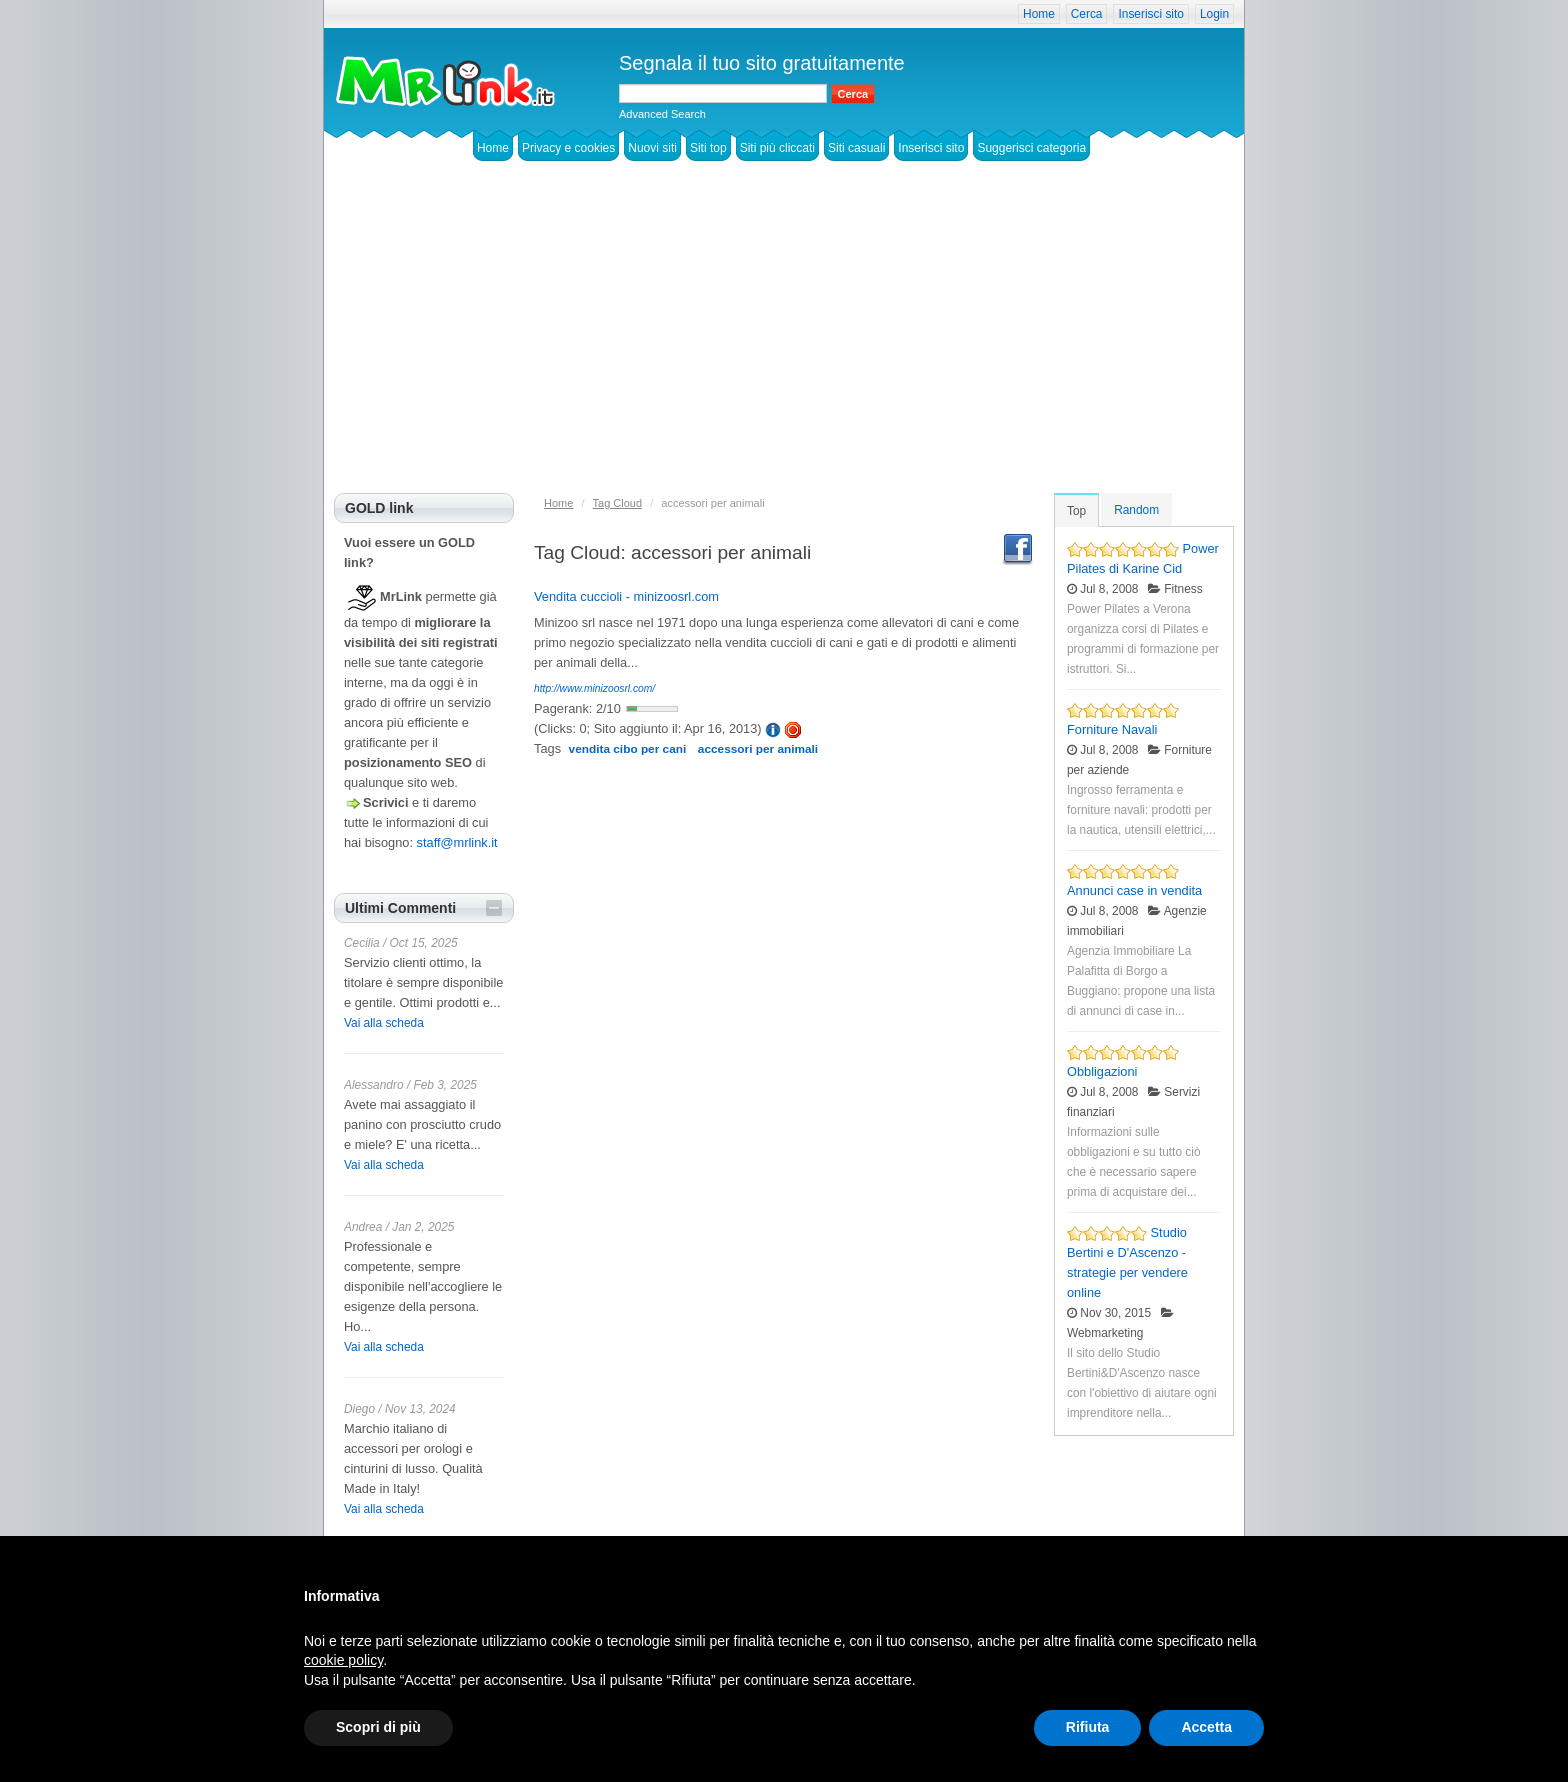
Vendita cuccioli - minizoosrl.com (626, 596)
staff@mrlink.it (457, 842)
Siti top (708, 148)
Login (1214, 14)
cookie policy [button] (343, 1660)
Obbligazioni (1102, 1071)
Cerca (1087, 14)
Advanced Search (662, 114)
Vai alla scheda (384, 1023)
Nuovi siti (652, 148)
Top (1076, 511)
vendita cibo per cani (628, 749)
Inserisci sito (1150, 14)
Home (1039, 14)
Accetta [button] (1206, 1727)
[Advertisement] (784, 343)
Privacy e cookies (568, 148)
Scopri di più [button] (378, 1727)
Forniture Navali (1112, 729)
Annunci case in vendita (1134, 890)
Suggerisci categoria (1031, 148)
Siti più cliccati (777, 148)
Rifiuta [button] (1088, 1727)
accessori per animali (758, 749)
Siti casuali (856, 148)
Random (1136, 510)
